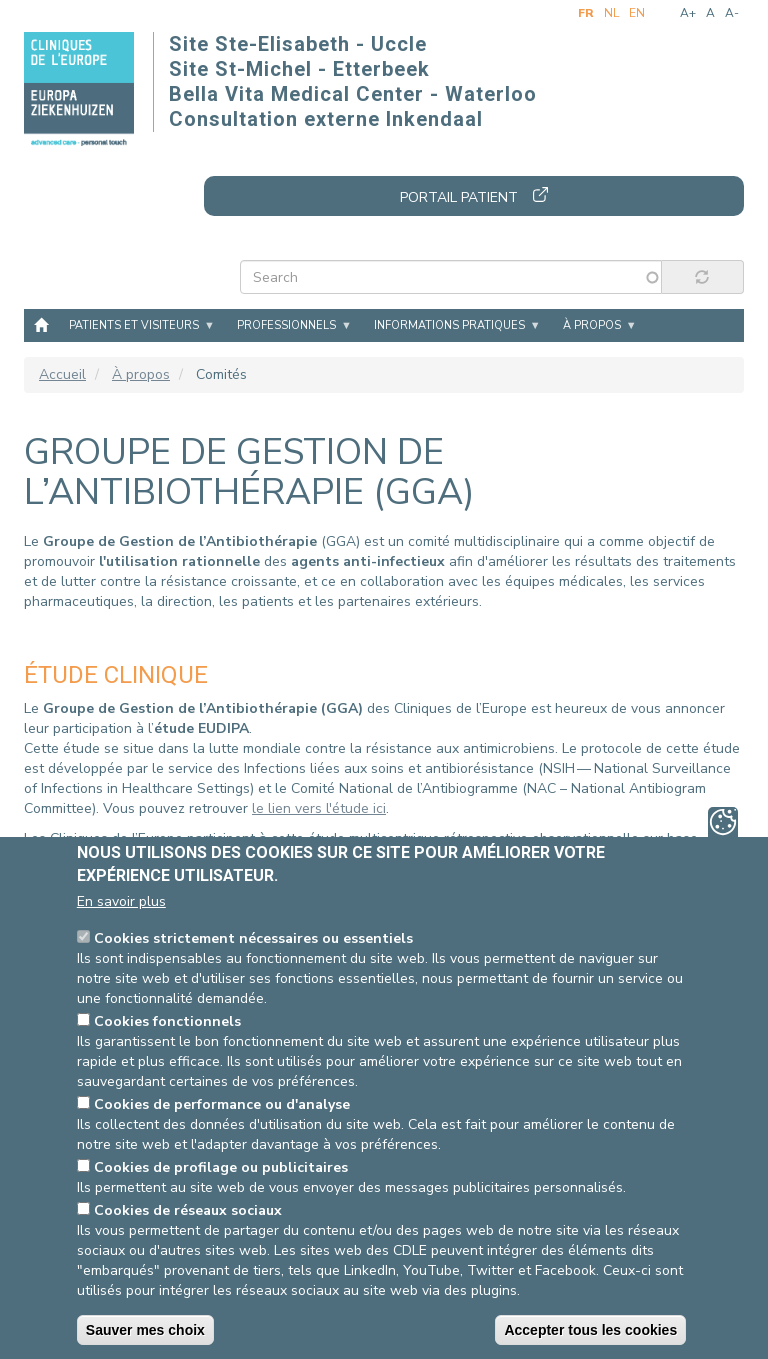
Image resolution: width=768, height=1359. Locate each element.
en (637, 13)
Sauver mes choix (145, 1330)
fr (586, 13)
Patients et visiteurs (134, 325)
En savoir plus (121, 901)
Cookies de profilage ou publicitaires (221, 1167)
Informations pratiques (449, 325)
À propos (592, 325)
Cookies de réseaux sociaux (188, 1210)
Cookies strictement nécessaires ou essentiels (253, 938)
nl (611, 13)
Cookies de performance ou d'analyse (222, 1104)
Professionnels (286, 325)
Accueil (41, 324)
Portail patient (459, 197)
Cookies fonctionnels (167, 1021)
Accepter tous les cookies (590, 1330)
